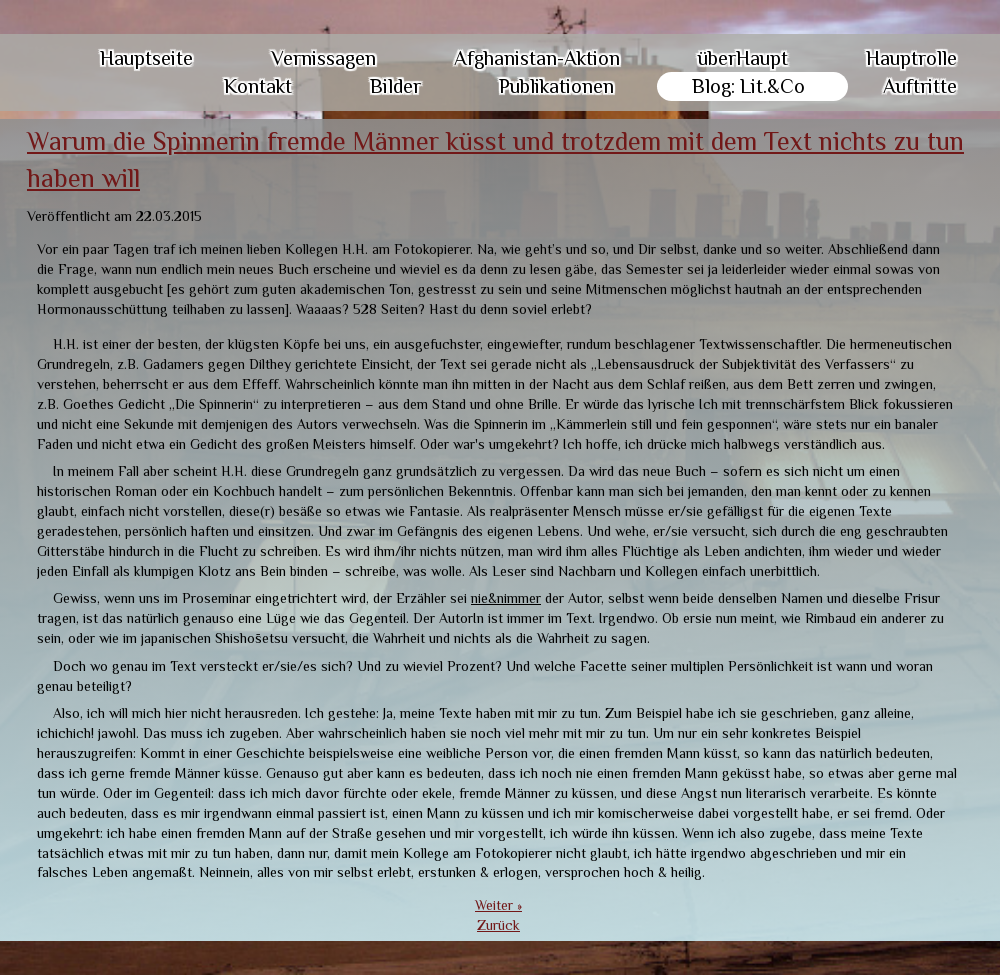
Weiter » (498, 905)
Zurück (498, 925)
